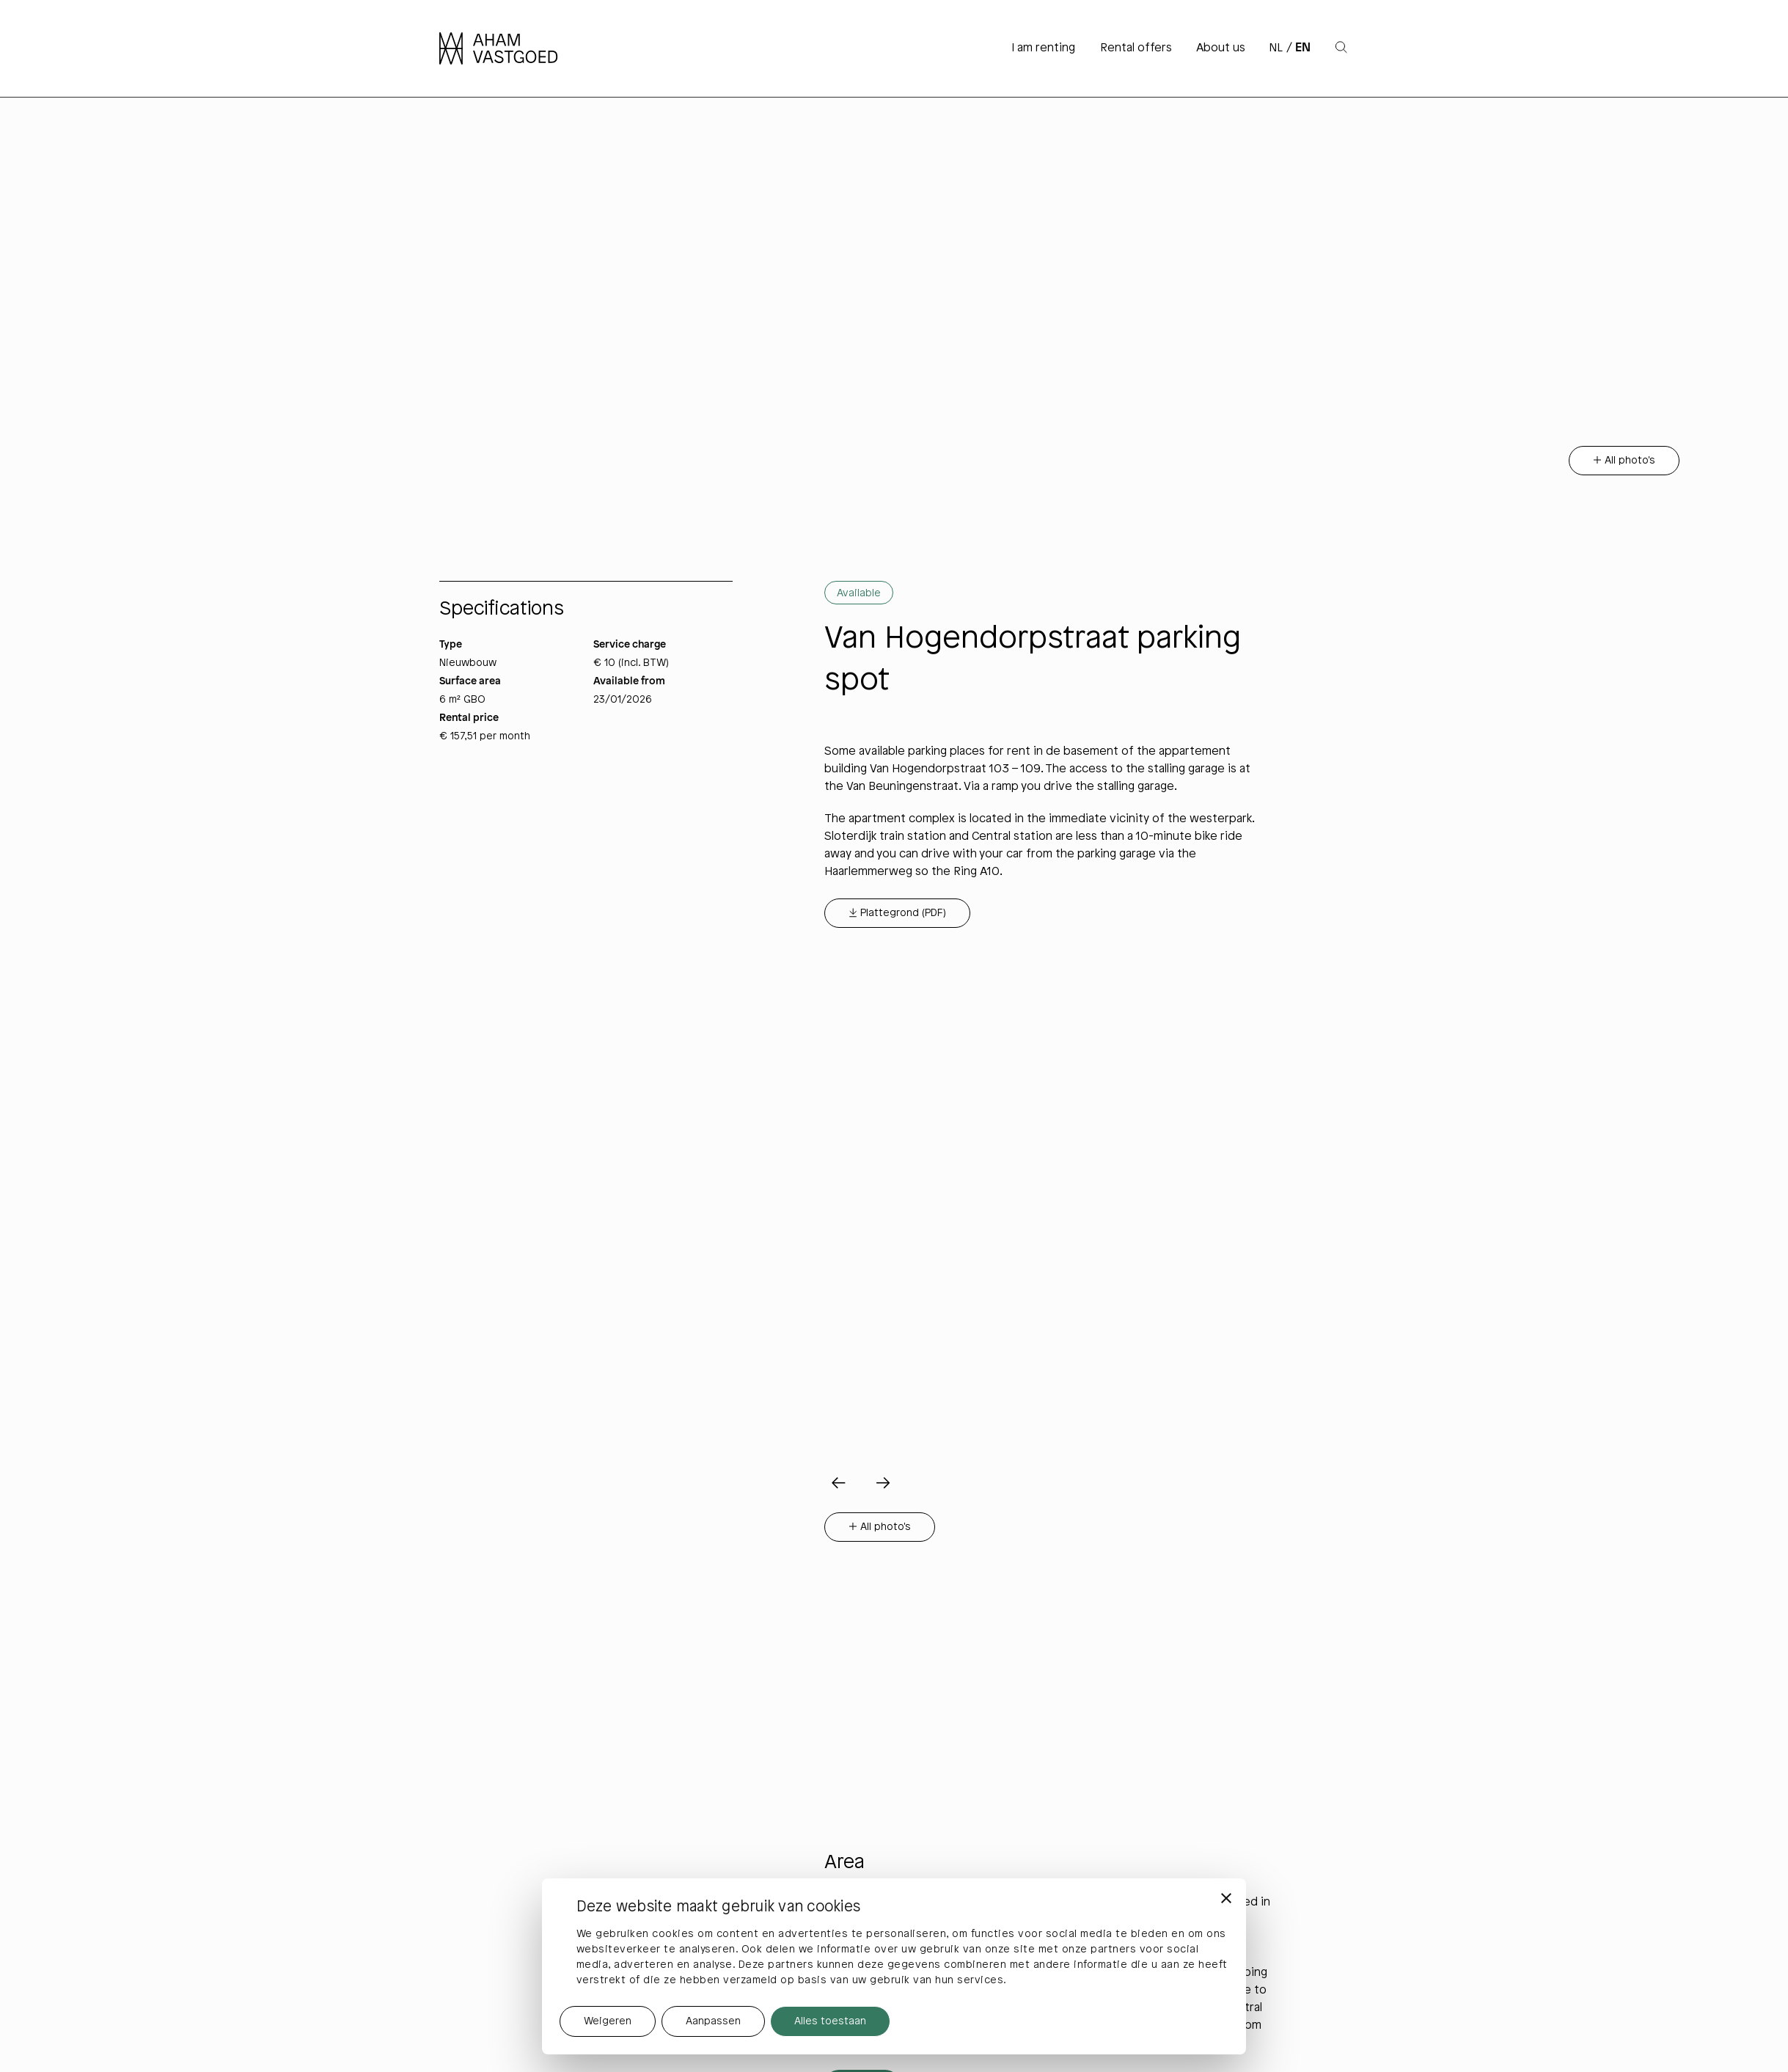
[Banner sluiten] (1226, 1898)
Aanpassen (713, 2021)
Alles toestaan (830, 2021)
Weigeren (607, 2021)
